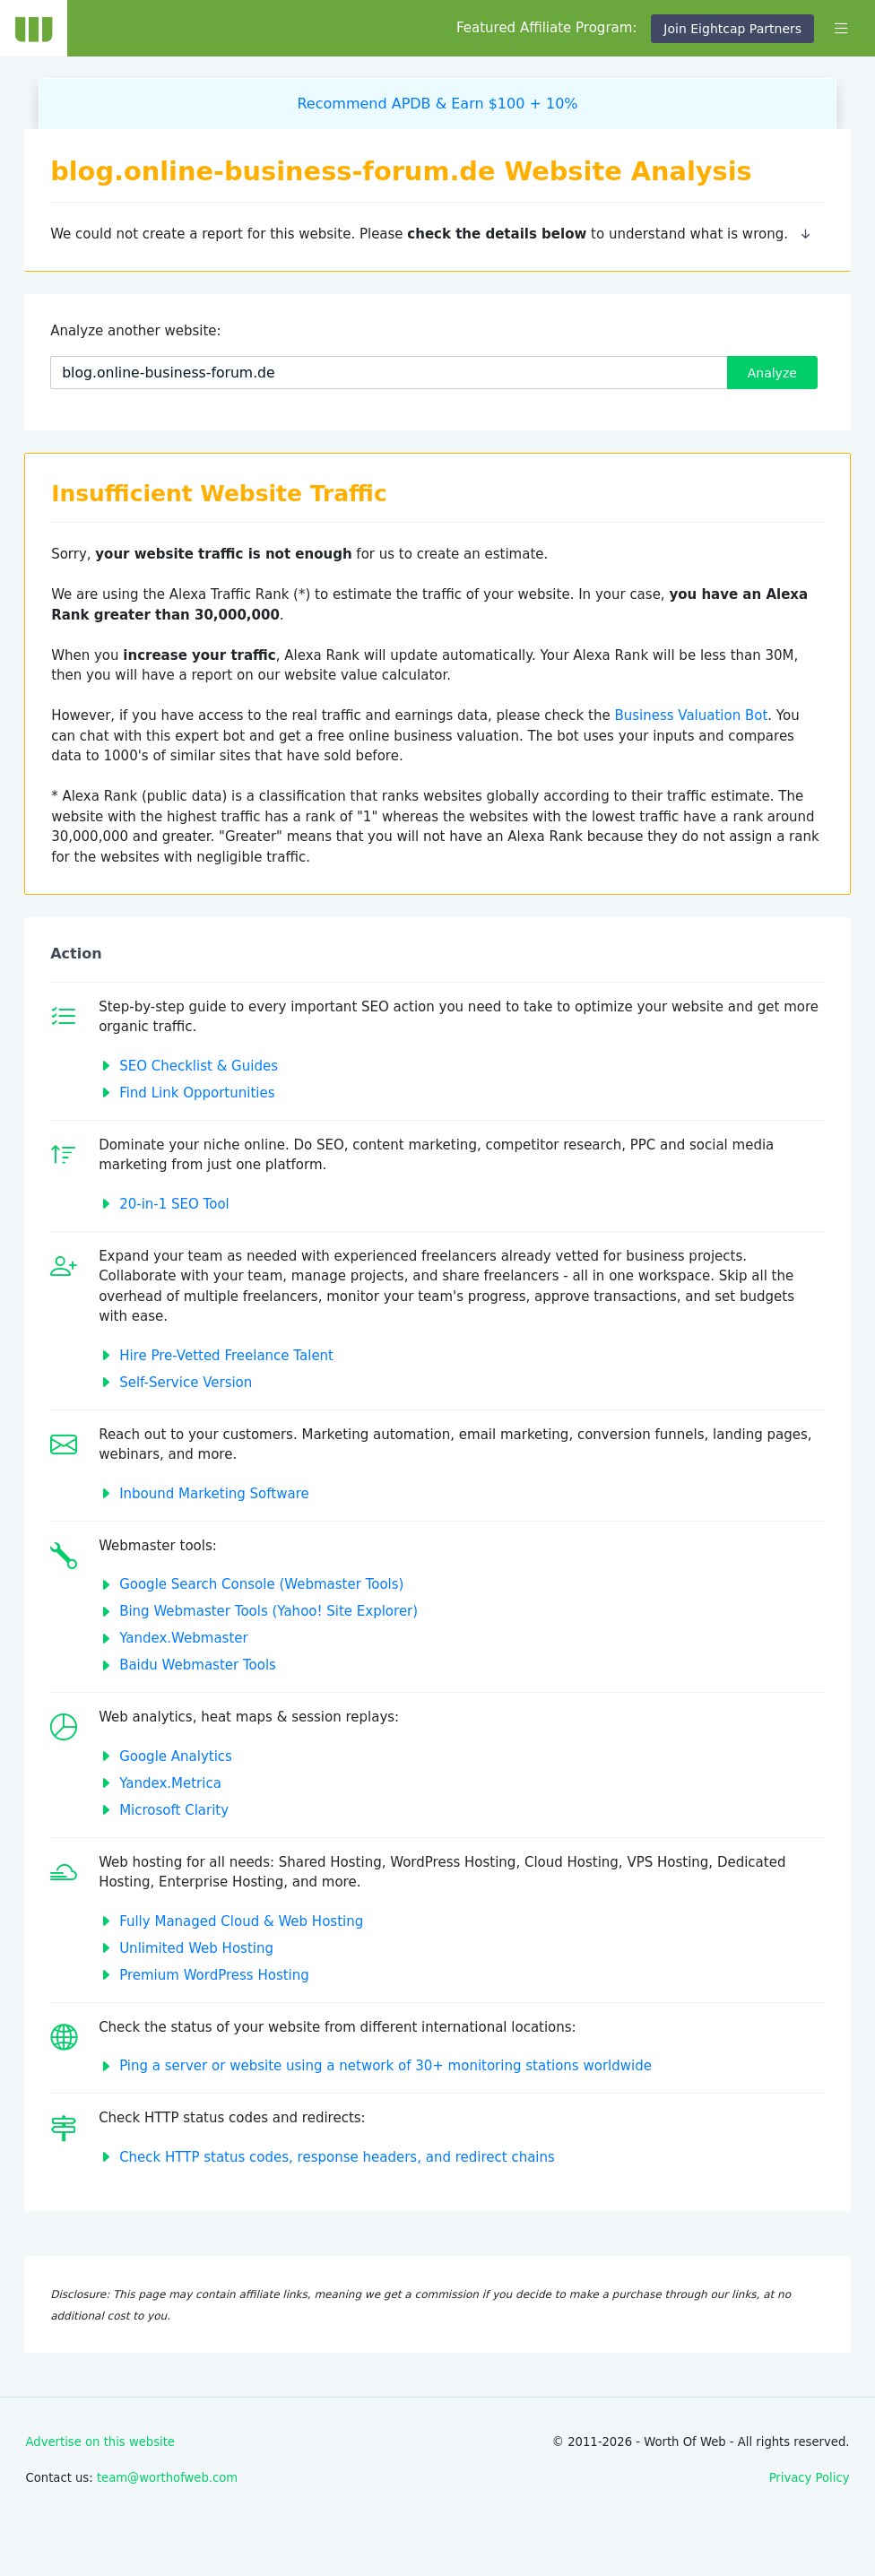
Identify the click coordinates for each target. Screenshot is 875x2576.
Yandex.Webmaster (183, 1638)
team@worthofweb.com (167, 2478)
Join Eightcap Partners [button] (732, 29)
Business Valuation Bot (690, 715)
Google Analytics (175, 1756)
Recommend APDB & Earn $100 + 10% (437, 103)
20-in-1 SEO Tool (174, 1204)
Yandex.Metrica (170, 1783)
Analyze (772, 373)
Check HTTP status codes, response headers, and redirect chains (337, 2157)
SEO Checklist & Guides (198, 1066)
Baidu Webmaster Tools (197, 1665)
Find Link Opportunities (196, 1093)
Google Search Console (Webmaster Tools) (261, 1584)
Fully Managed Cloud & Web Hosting (241, 1921)
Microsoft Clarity (174, 1810)
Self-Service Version (185, 1383)
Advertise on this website (100, 2442)
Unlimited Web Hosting (196, 1948)
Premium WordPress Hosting (214, 1975)
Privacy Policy (809, 2478)
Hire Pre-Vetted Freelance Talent (226, 1356)
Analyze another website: (135, 331)
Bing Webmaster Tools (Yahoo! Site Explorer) (268, 1611)
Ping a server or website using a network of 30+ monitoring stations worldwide (385, 2066)
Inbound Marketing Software (214, 1494)
